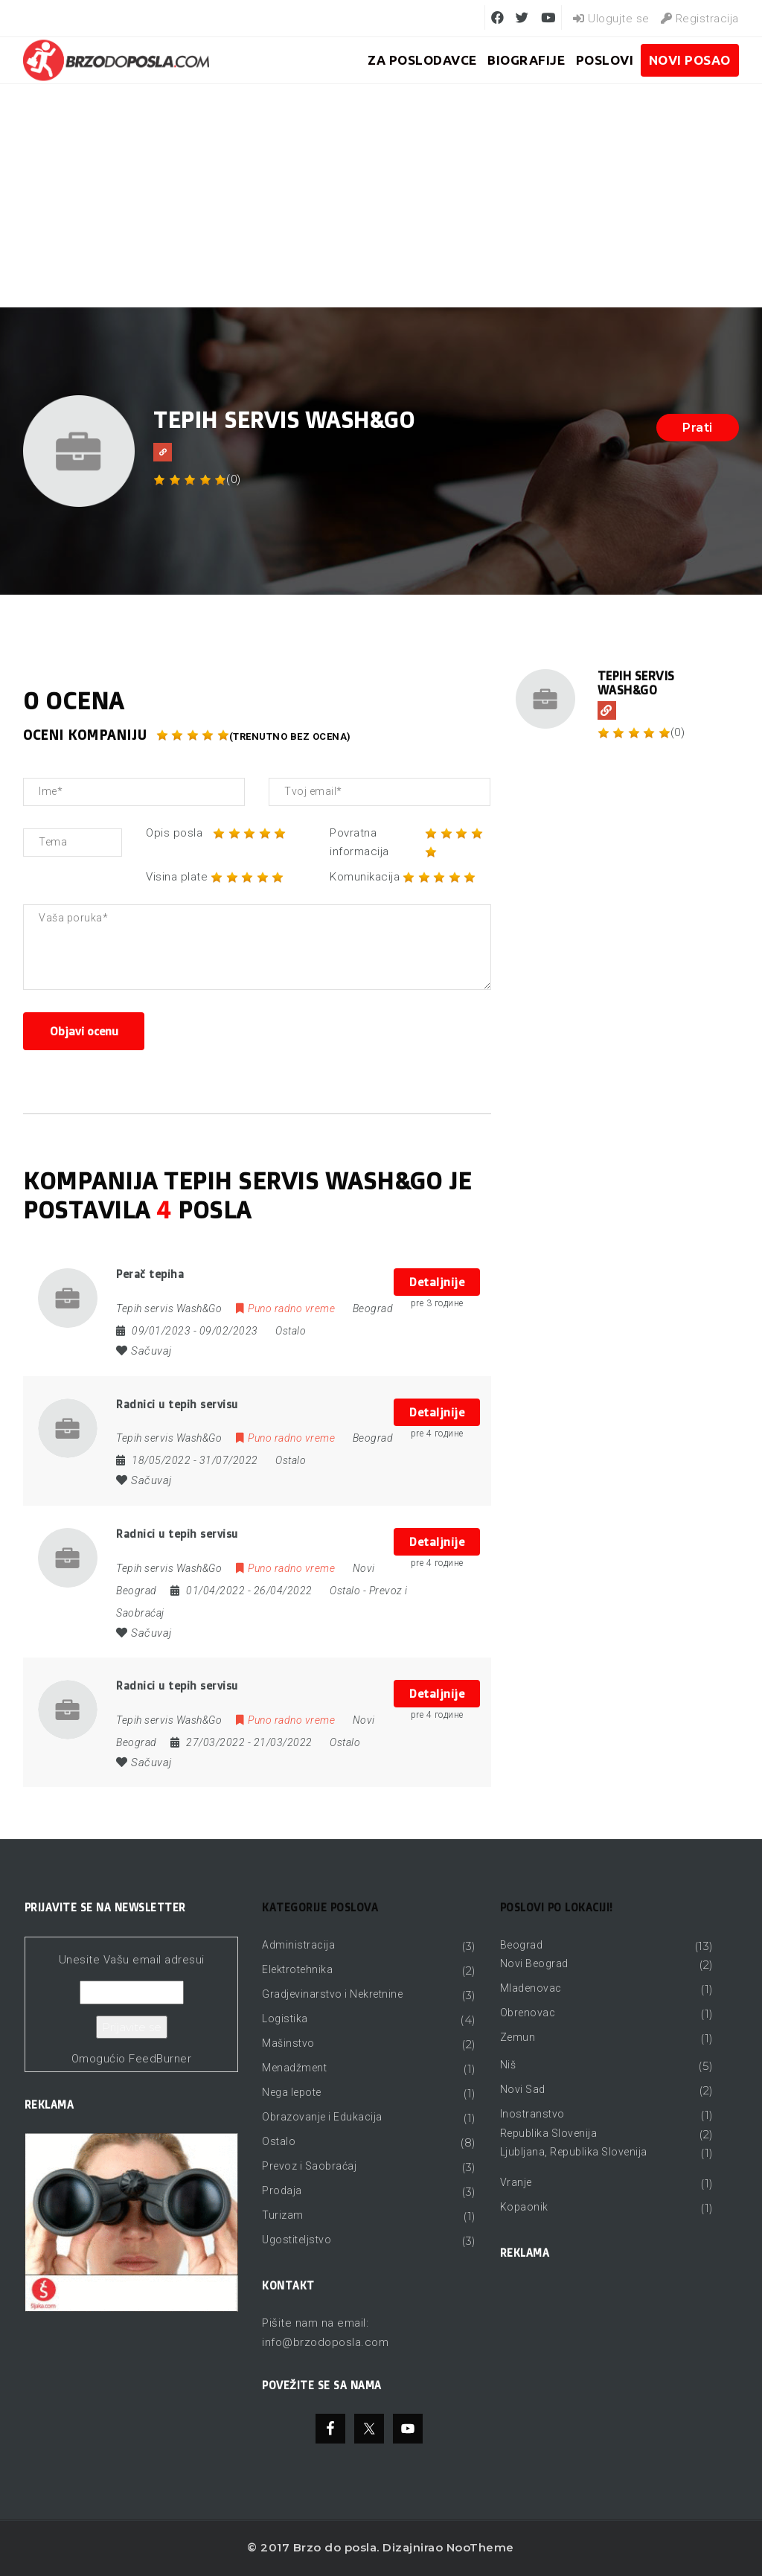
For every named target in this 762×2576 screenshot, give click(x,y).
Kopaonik (524, 2207)
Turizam (283, 2215)
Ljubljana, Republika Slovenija (573, 2152)
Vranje (516, 2182)
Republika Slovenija (549, 2133)
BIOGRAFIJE (526, 60)
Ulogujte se (611, 18)
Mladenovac (531, 1988)
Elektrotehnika (297, 1969)
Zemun (518, 2037)
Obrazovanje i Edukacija (322, 2117)
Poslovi (605, 60)
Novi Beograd (534, 1963)
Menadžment (294, 2068)
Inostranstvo (532, 2114)
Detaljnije (436, 1282)
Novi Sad (522, 2089)
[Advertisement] (381, 196)
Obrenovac (528, 2013)
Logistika (285, 2018)
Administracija (298, 1945)
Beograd (521, 1945)
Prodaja (282, 2190)
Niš (508, 2065)
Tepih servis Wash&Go (636, 682)
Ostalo (290, 1331)
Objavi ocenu (84, 1031)
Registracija (700, 18)
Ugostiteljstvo (296, 2240)
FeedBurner (160, 2058)
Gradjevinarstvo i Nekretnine (332, 1994)
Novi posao (690, 60)
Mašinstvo (288, 2043)
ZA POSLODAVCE (422, 60)
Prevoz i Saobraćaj (309, 2166)
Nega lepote (291, 2092)
